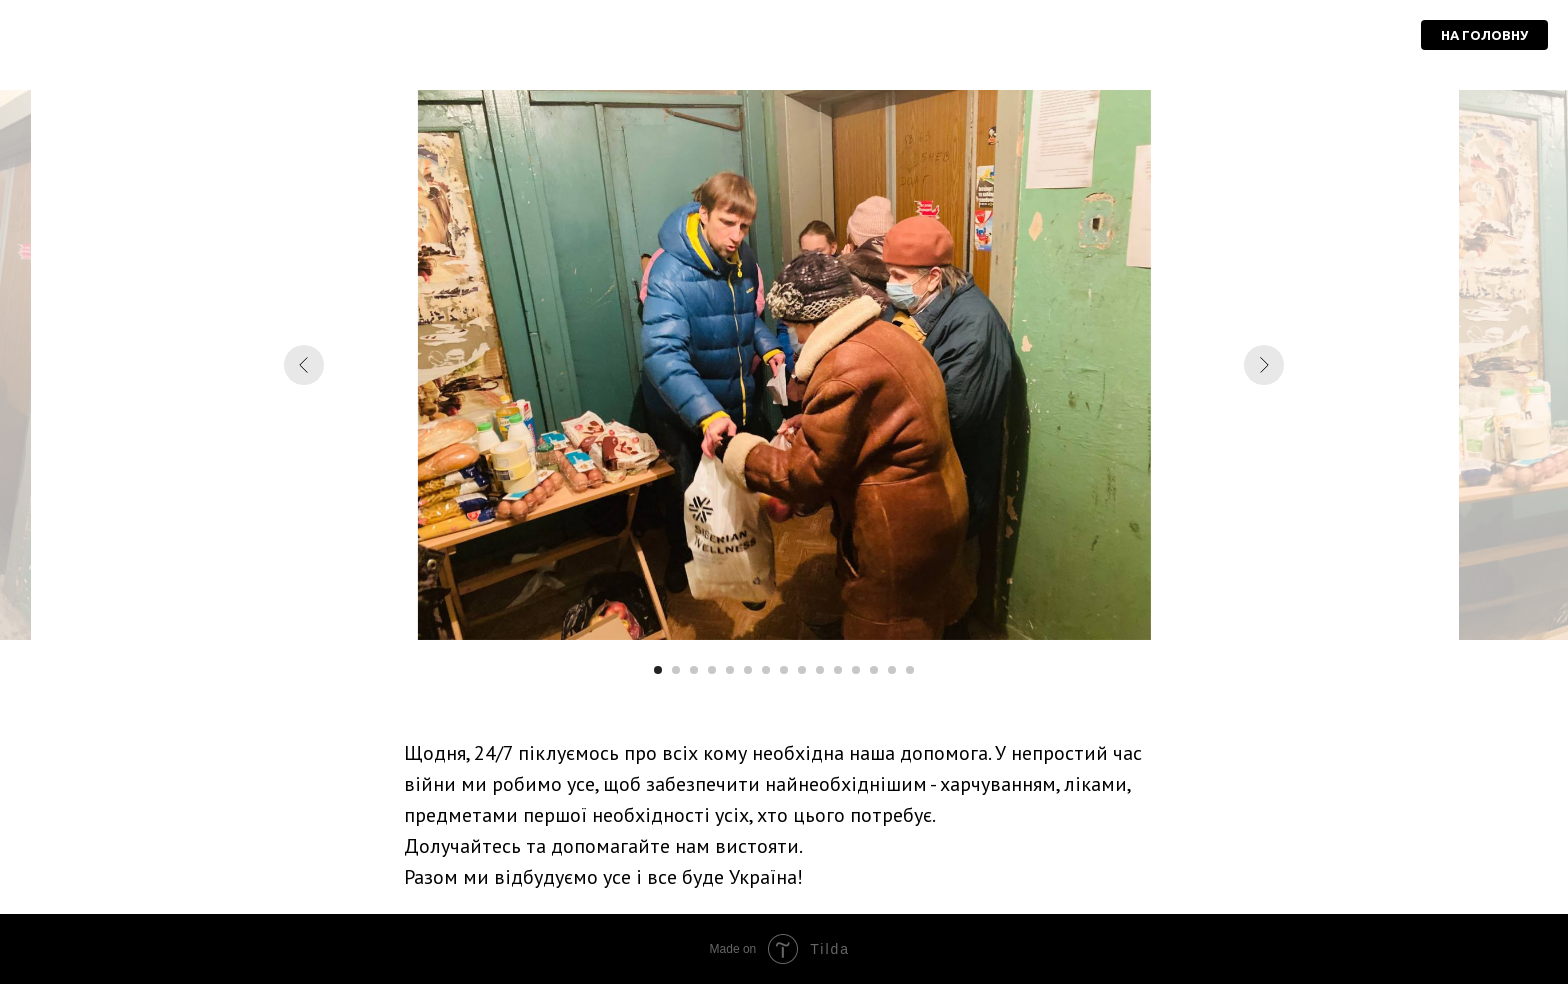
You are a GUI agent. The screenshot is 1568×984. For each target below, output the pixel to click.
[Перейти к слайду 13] (874, 670)
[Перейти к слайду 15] (910, 670)
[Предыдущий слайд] (304, 365)
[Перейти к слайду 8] (784, 670)
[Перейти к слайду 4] (712, 670)
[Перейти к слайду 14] (892, 670)
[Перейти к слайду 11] (838, 670)
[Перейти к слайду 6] (748, 670)
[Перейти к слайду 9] (802, 670)
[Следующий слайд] (1264, 365)
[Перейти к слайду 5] (730, 670)
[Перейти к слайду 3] (694, 670)
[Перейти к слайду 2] (676, 670)
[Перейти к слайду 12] (856, 670)
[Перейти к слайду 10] (820, 670)
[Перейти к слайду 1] (658, 670)
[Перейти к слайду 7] (766, 670)
